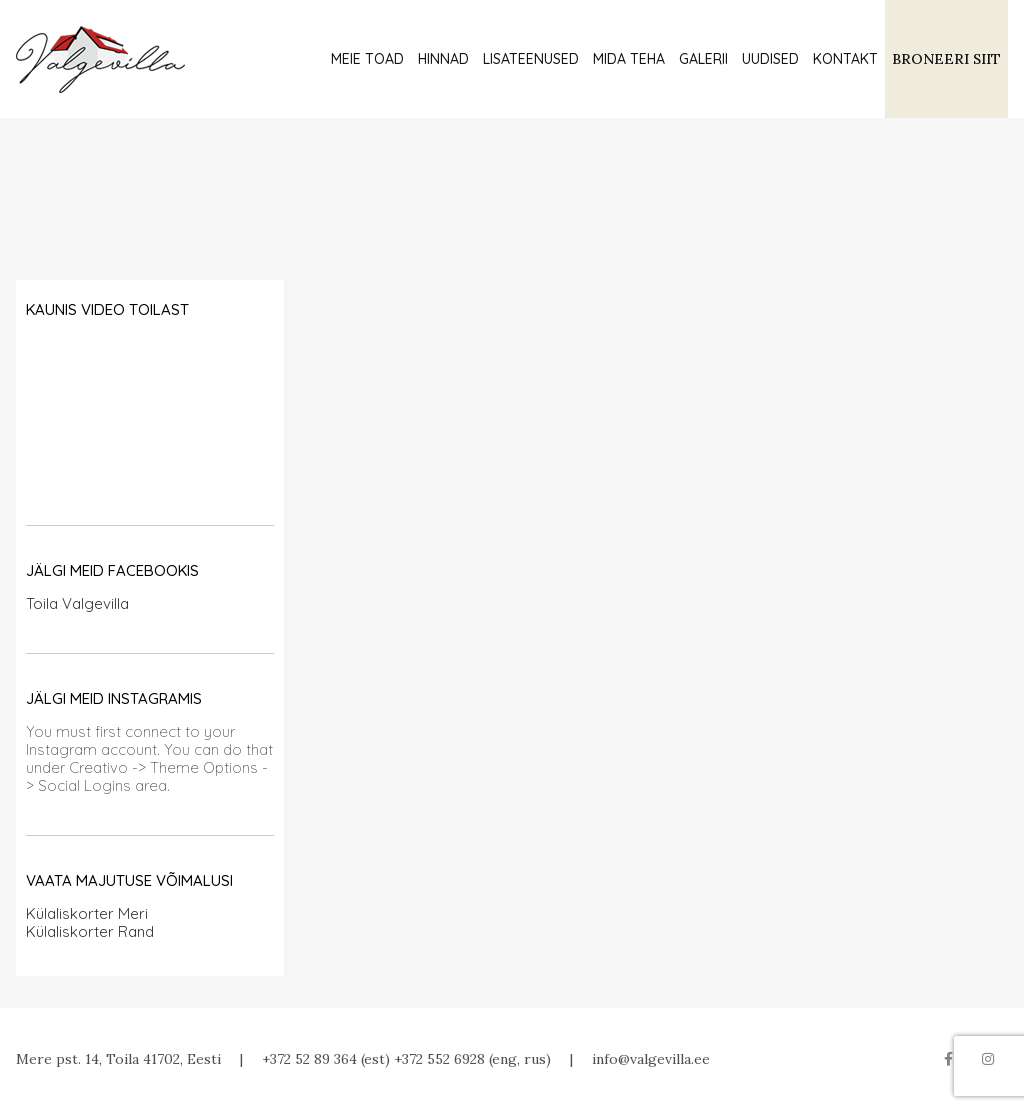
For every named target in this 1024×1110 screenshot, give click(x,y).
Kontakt (845, 59)
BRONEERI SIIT (946, 59)
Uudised (770, 59)
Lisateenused (531, 59)
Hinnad (443, 59)
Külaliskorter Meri (87, 913)
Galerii (703, 59)
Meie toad (367, 59)
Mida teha (629, 59)
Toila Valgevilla (77, 603)
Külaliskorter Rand (90, 931)
